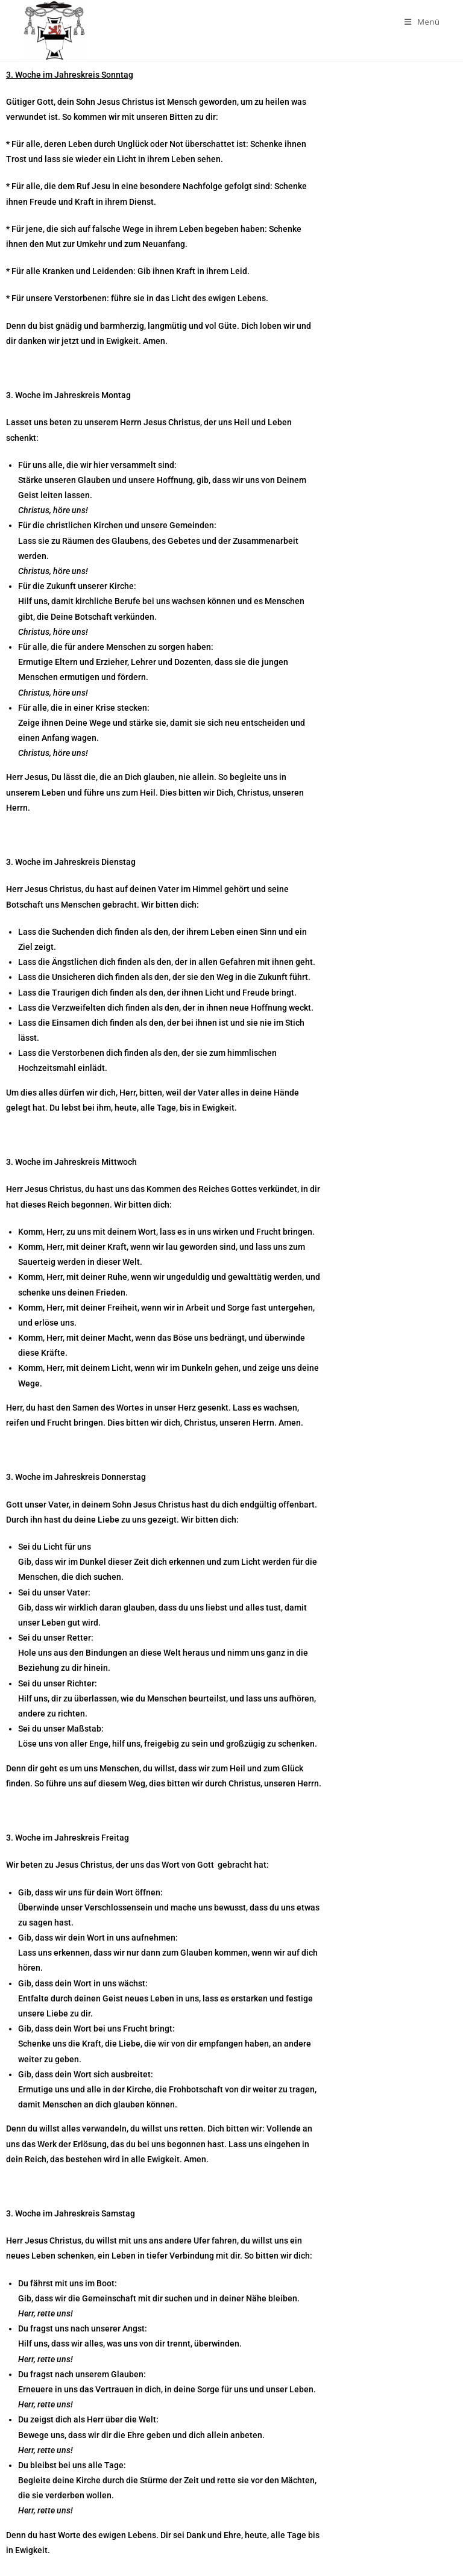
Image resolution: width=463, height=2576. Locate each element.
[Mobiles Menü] (422, 21)
